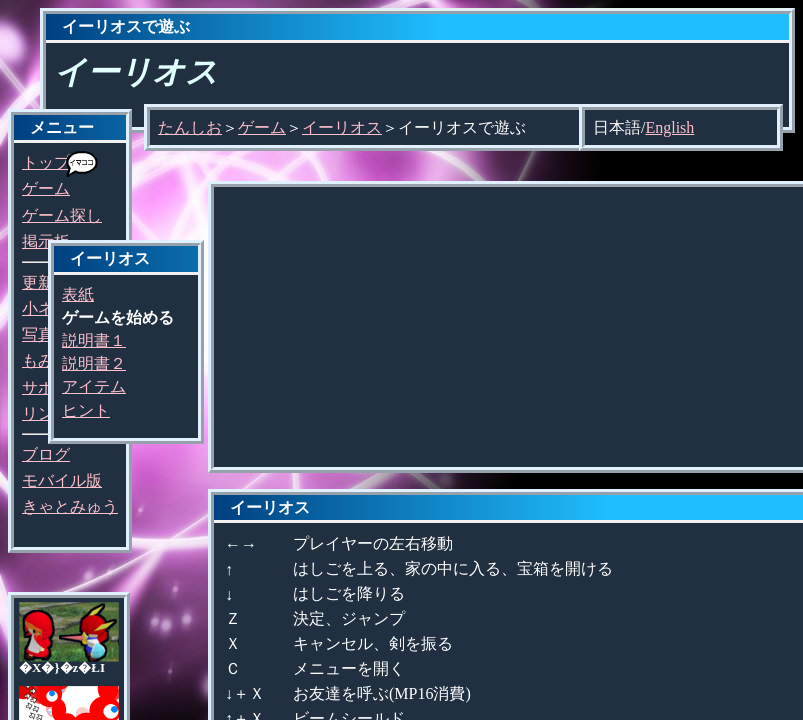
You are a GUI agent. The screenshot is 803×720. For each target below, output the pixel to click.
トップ (46, 162)
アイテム (94, 386)
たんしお (190, 127)
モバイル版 (62, 480)
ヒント (86, 410)
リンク (46, 413)
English (669, 127)
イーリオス (342, 127)
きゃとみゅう (70, 506)
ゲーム (46, 188)
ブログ (46, 454)
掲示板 (46, 241)
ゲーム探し (62, 215)
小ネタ (46, 308)
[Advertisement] (508, 327)
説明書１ (94, 340)
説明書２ (94, 363)
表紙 (78, 294)
